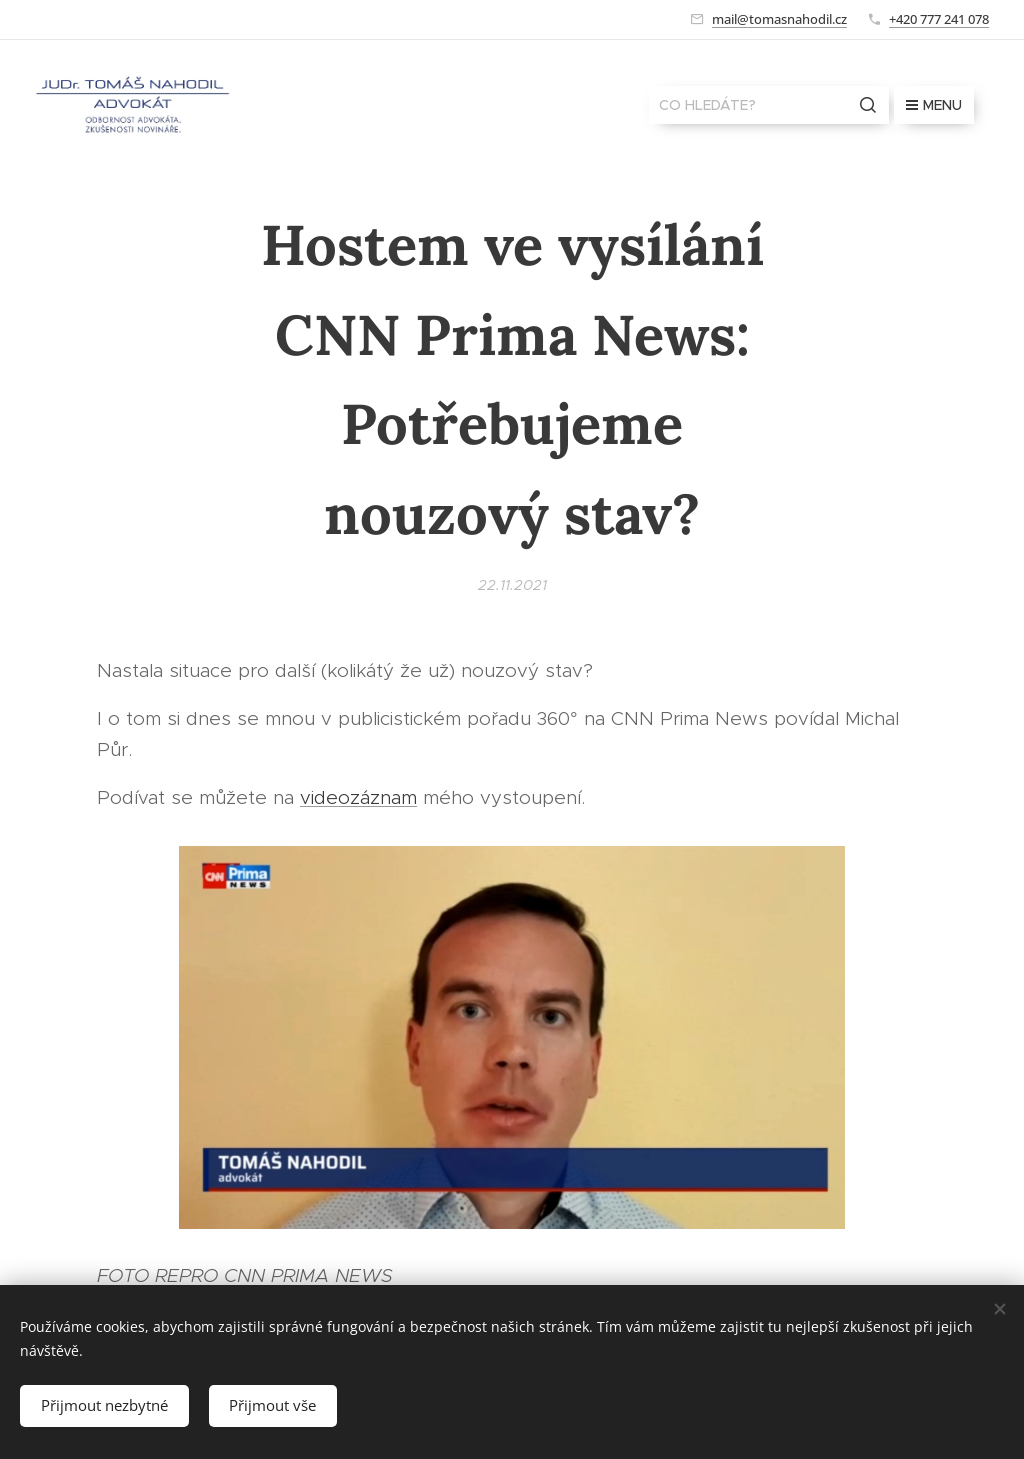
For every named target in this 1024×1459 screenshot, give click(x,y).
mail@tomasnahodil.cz (779, 19)
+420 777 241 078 (939, 19)
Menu (934, 105)
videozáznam (358, 797)
